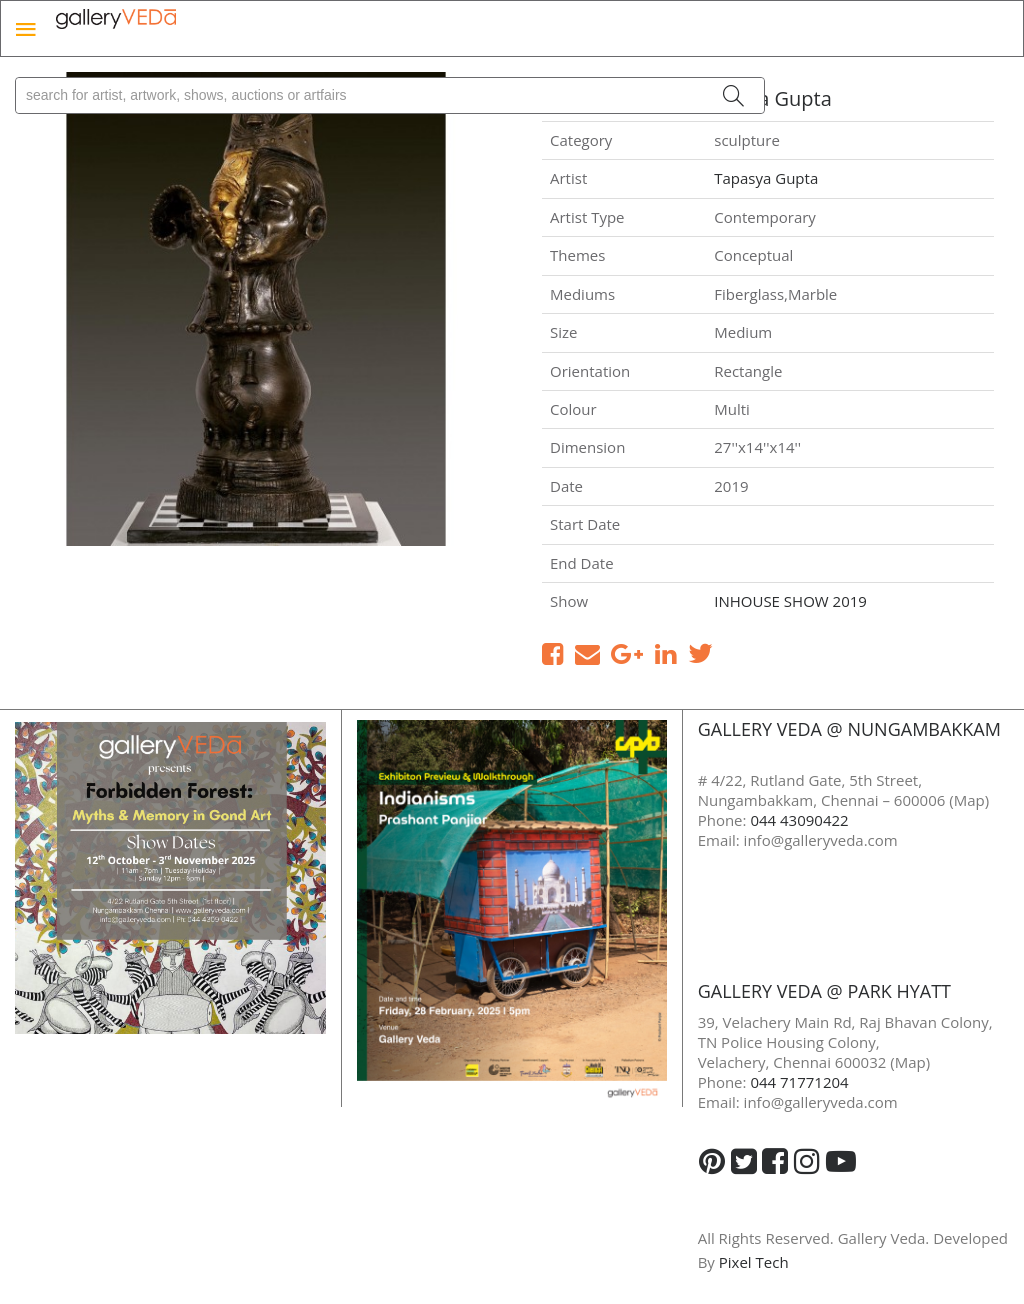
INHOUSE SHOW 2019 (790, 601)
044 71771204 (799, 1082)
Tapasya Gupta (766, 178)
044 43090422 (799, 820)
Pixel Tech (754, 1262)
